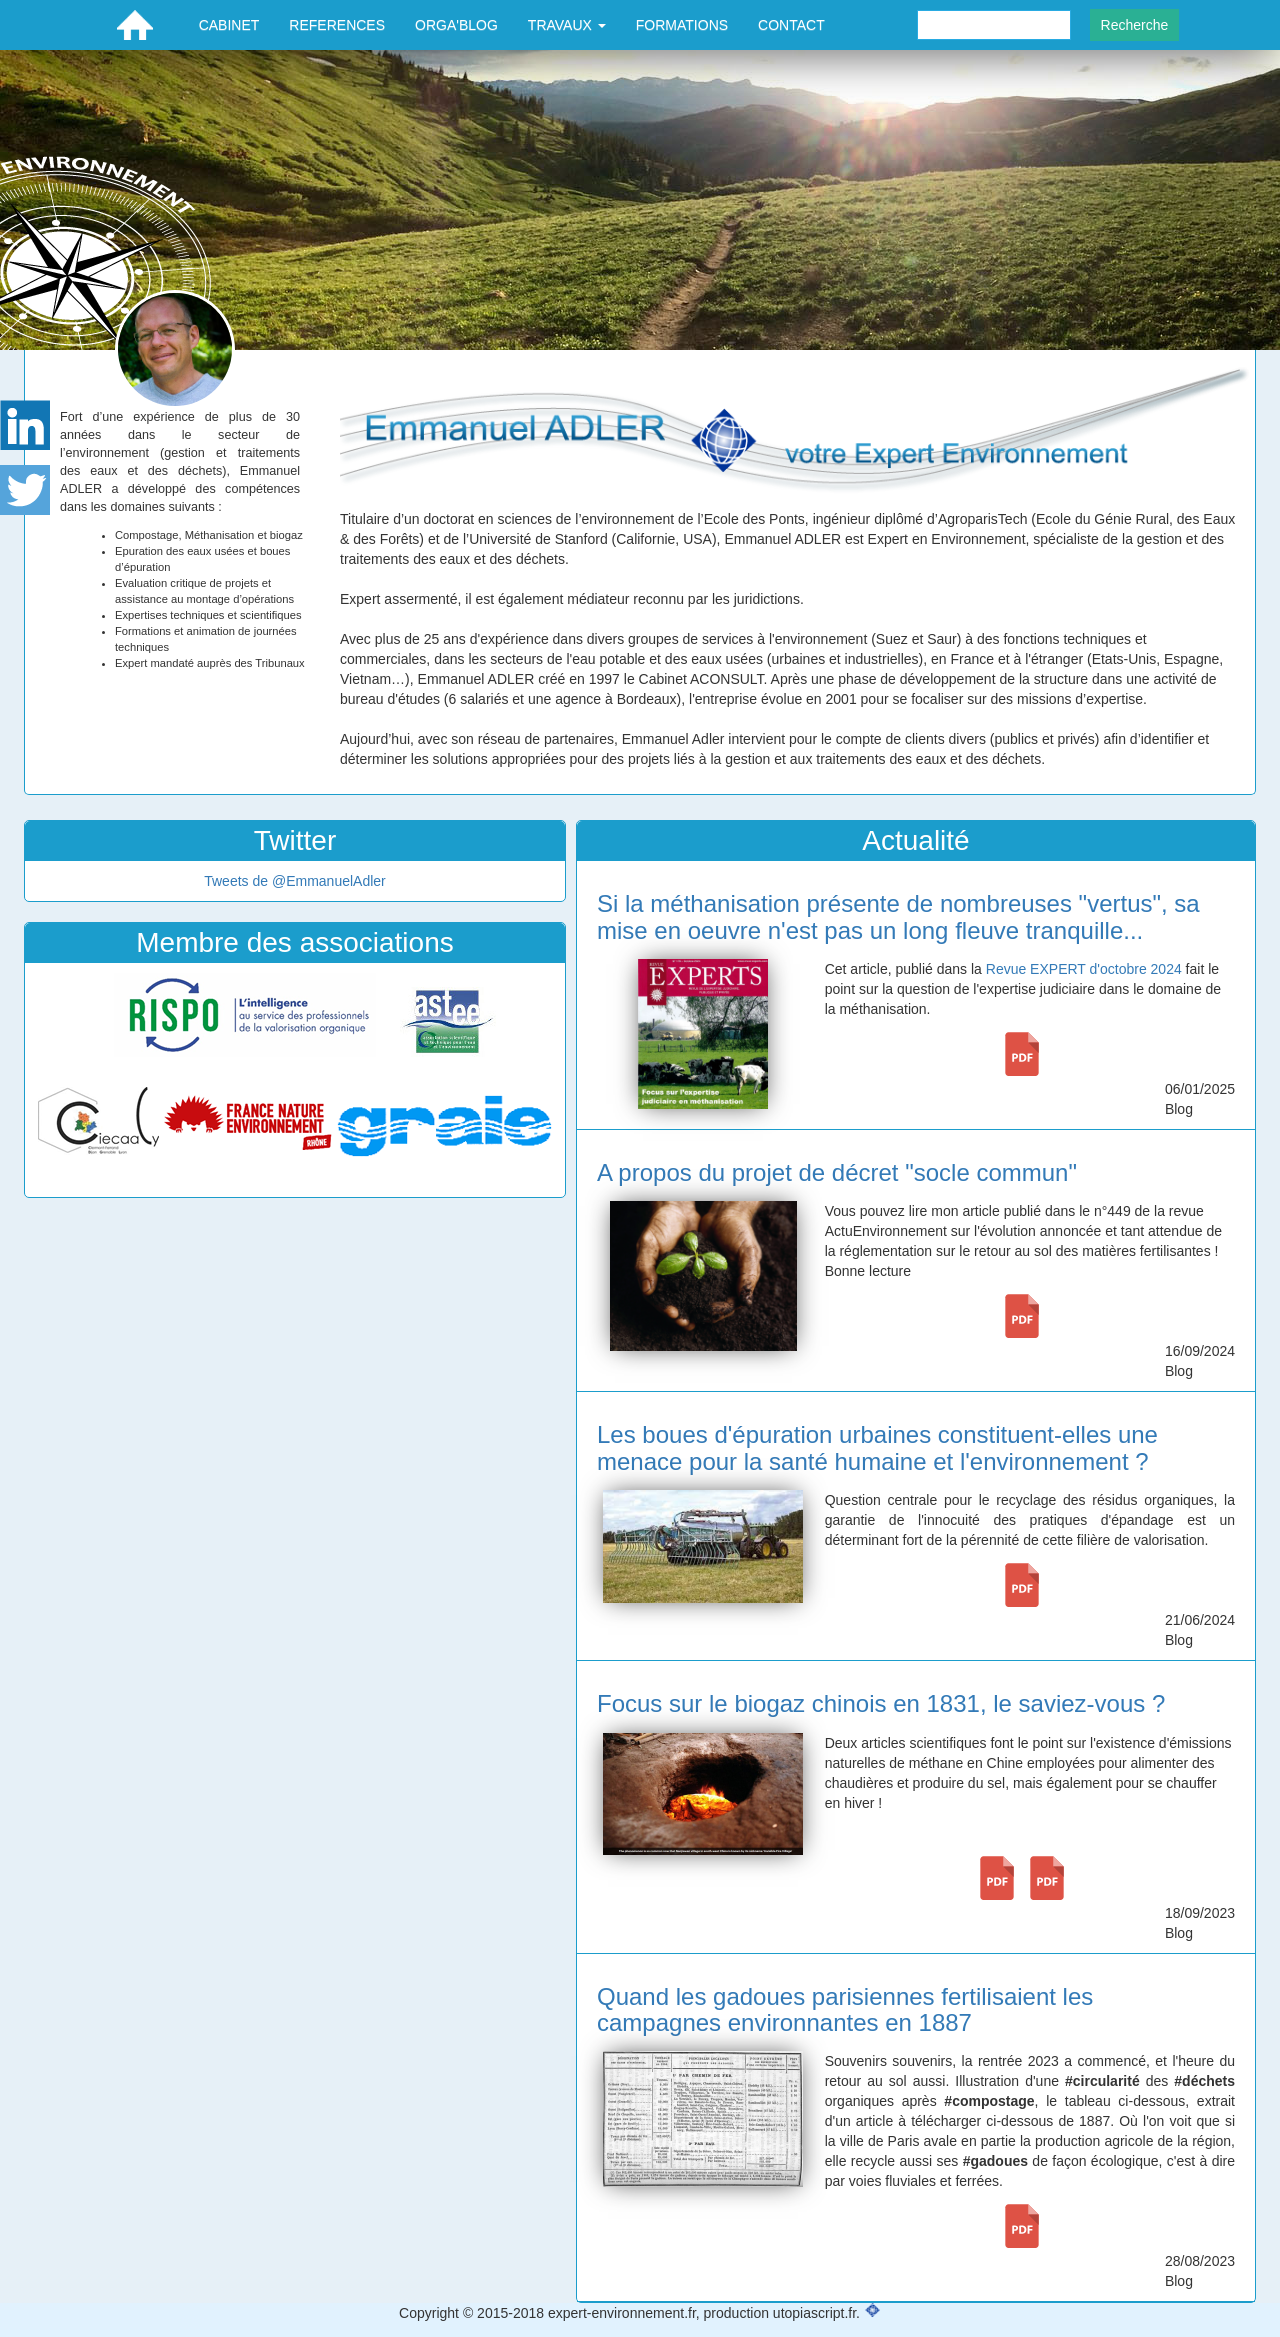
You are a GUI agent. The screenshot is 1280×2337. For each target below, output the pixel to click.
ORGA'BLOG (456, 25)
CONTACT (791, 25)
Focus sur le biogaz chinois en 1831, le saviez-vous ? (881, 1703)
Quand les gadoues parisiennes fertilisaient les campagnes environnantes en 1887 (845, 2009)
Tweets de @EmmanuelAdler (295, 881)
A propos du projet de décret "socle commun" (837, 1172)
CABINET (229, 25)
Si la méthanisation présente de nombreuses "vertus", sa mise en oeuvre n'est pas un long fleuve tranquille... (898, 916)
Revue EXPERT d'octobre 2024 (1084, 969)
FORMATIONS (682, 25)
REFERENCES (337, 25)
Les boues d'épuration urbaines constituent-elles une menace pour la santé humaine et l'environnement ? (877, 1447)
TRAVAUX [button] (567, 25)
